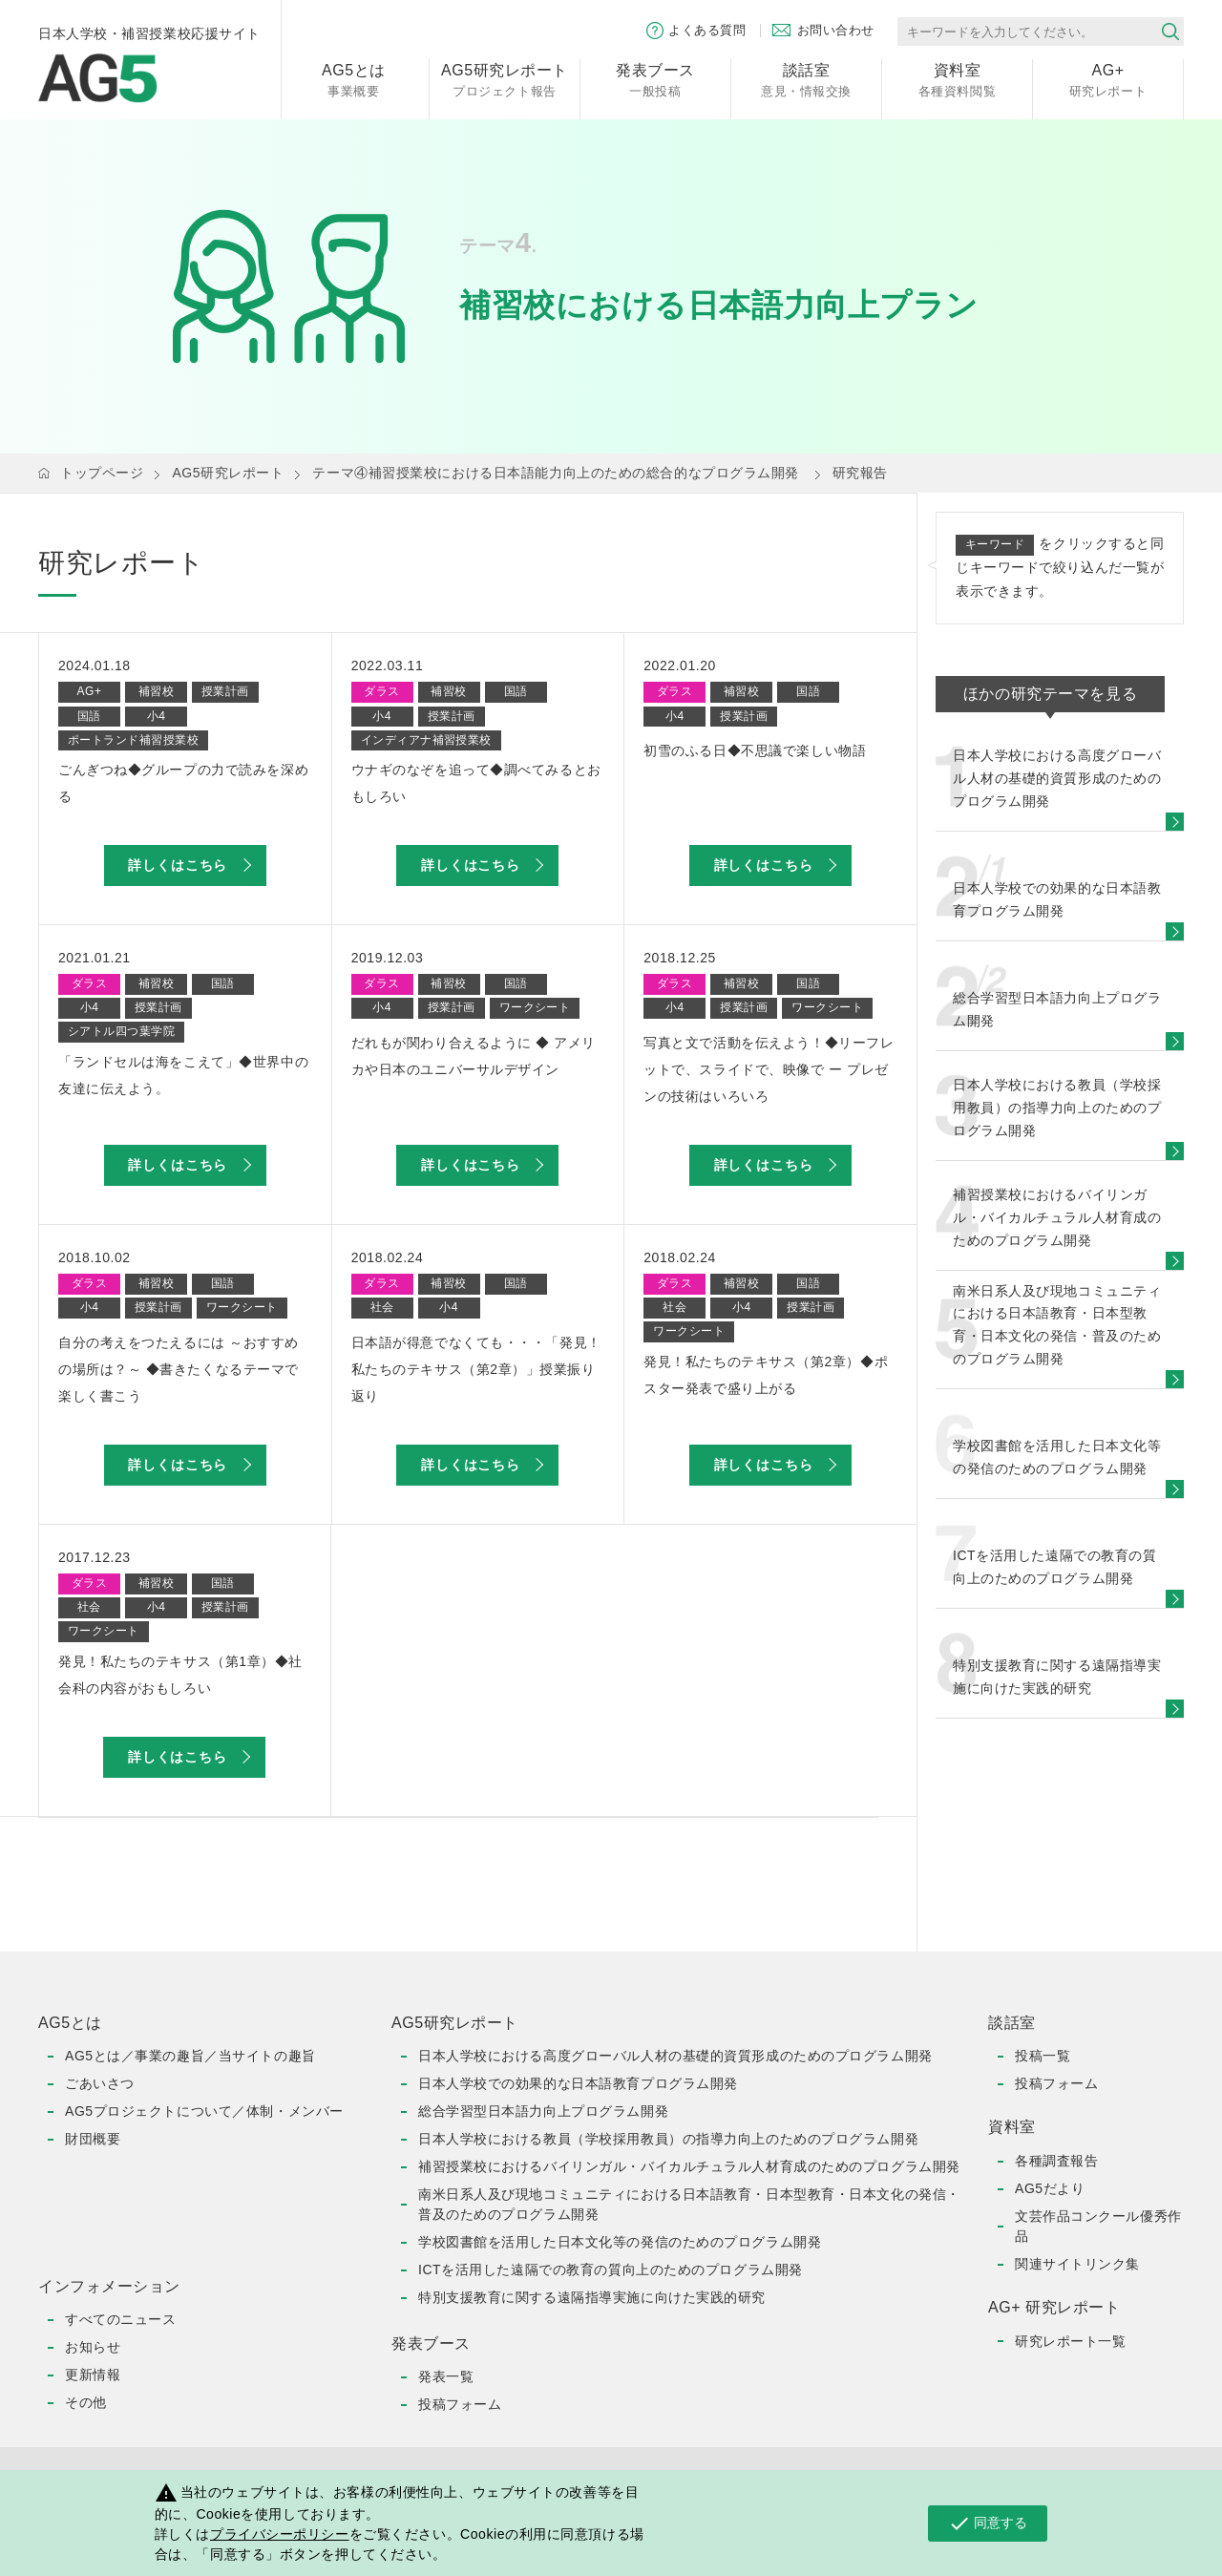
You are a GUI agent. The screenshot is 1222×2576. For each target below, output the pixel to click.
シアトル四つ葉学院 (121, 1031)
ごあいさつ (100, 2083)
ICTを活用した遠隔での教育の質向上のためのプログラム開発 (610, 2269)
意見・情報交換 (806, 78)
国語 (89, 716)
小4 (156, 716)
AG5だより (1050, 2188)
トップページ (101, 472)
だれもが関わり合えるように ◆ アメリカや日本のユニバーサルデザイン (473, 1056)
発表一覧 (446, 2376)
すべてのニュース (120, 2319)
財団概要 (92, 2138)
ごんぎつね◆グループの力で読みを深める (183, 783)
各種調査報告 (1056, 2160)
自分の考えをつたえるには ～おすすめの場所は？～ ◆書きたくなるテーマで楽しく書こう (178, 1369)
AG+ (89, 691)
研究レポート (1108, 78)
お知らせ (92, 2346)
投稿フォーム (459, 2404)
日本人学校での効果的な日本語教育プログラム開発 (578, 2083)
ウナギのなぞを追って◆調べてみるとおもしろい (476, 783)
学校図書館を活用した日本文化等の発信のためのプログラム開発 (619, 2241)
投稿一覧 (1042, 2055)
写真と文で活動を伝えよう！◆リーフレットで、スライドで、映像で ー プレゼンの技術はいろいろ (768, 1069)
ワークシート (535, 1007)
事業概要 (354, 78)
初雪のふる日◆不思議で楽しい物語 (754, 750)
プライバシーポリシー (279, 2534)
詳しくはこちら (177, 865)
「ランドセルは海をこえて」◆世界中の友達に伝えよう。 (183, 1075)
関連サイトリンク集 (1077, 2263)
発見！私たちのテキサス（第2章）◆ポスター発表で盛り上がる (765, 1375)
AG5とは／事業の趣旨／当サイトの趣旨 (190, 2055)
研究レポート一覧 (1070, 2341)
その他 (86, 2402)
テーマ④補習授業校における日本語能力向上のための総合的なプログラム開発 (555, 472)
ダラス (381, 691)
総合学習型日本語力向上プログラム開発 (543, 2111)
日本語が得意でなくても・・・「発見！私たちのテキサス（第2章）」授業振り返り (476, 1369)
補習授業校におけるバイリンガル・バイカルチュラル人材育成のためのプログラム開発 (689, 2166)
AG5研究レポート (228, 472)
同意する (987, 2523)
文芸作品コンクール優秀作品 (1098, 2226)
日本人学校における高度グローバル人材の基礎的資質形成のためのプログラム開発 (675, 2055)
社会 (382, 1307)
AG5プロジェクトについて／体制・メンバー (204, 2111)
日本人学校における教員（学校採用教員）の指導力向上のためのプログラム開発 (668, 2138)
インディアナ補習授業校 (426, 740)
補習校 (156, 691)
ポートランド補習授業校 (133, 740)
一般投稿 (655, 78)
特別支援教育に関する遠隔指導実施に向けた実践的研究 (592, 2297)
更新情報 (92, 2374)
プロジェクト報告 (504, 78)
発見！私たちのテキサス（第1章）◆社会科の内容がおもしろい (180, 1675)
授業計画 (225, 691)
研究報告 (860, 472)
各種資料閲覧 (957, 78)
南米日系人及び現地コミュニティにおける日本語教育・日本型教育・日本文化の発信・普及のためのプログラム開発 (689, 2204)
